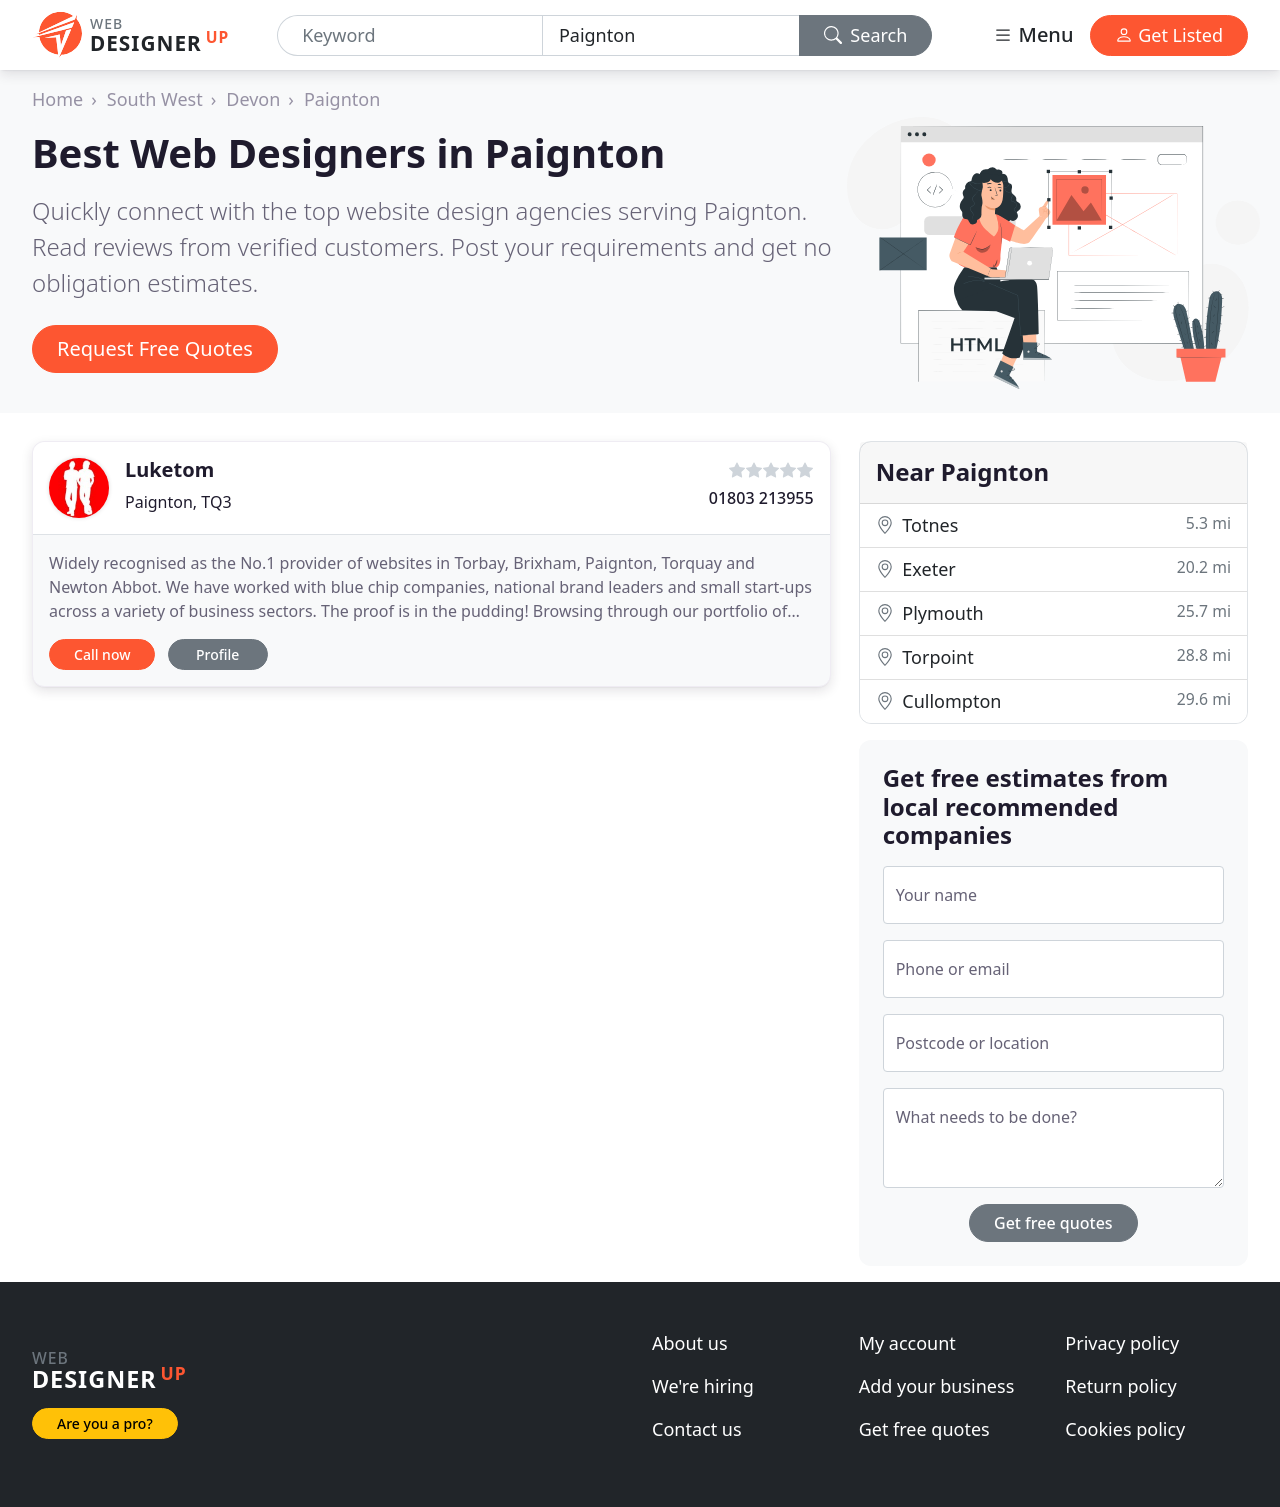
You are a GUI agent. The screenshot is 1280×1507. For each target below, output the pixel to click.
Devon (253, 99)
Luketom (169, 469)
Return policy (1120, 1386)
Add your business (937, 1386)
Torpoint (1053, 656)
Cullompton (1053, 700)
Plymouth (1053, 612)
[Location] (671, 35)
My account (907, 1343)
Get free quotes (1053, 1223)
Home (57, 99)
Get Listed (1169, 35)
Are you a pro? (105, 1423)
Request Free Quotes (155, 348)
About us (690, 1343)
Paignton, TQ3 (178, 502)
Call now (102, 654)
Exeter (1053, 568)
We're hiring (703, 1386)
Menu (1033, 34)
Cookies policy (1125, 1429)
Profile (217, 654)
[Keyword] (410, 35)
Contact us (697, 1429)
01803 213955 (761, 498)
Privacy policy (1122, 1343)
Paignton (342, 99)
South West (155, 99)
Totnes (1053, 524)
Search (866, 35)
